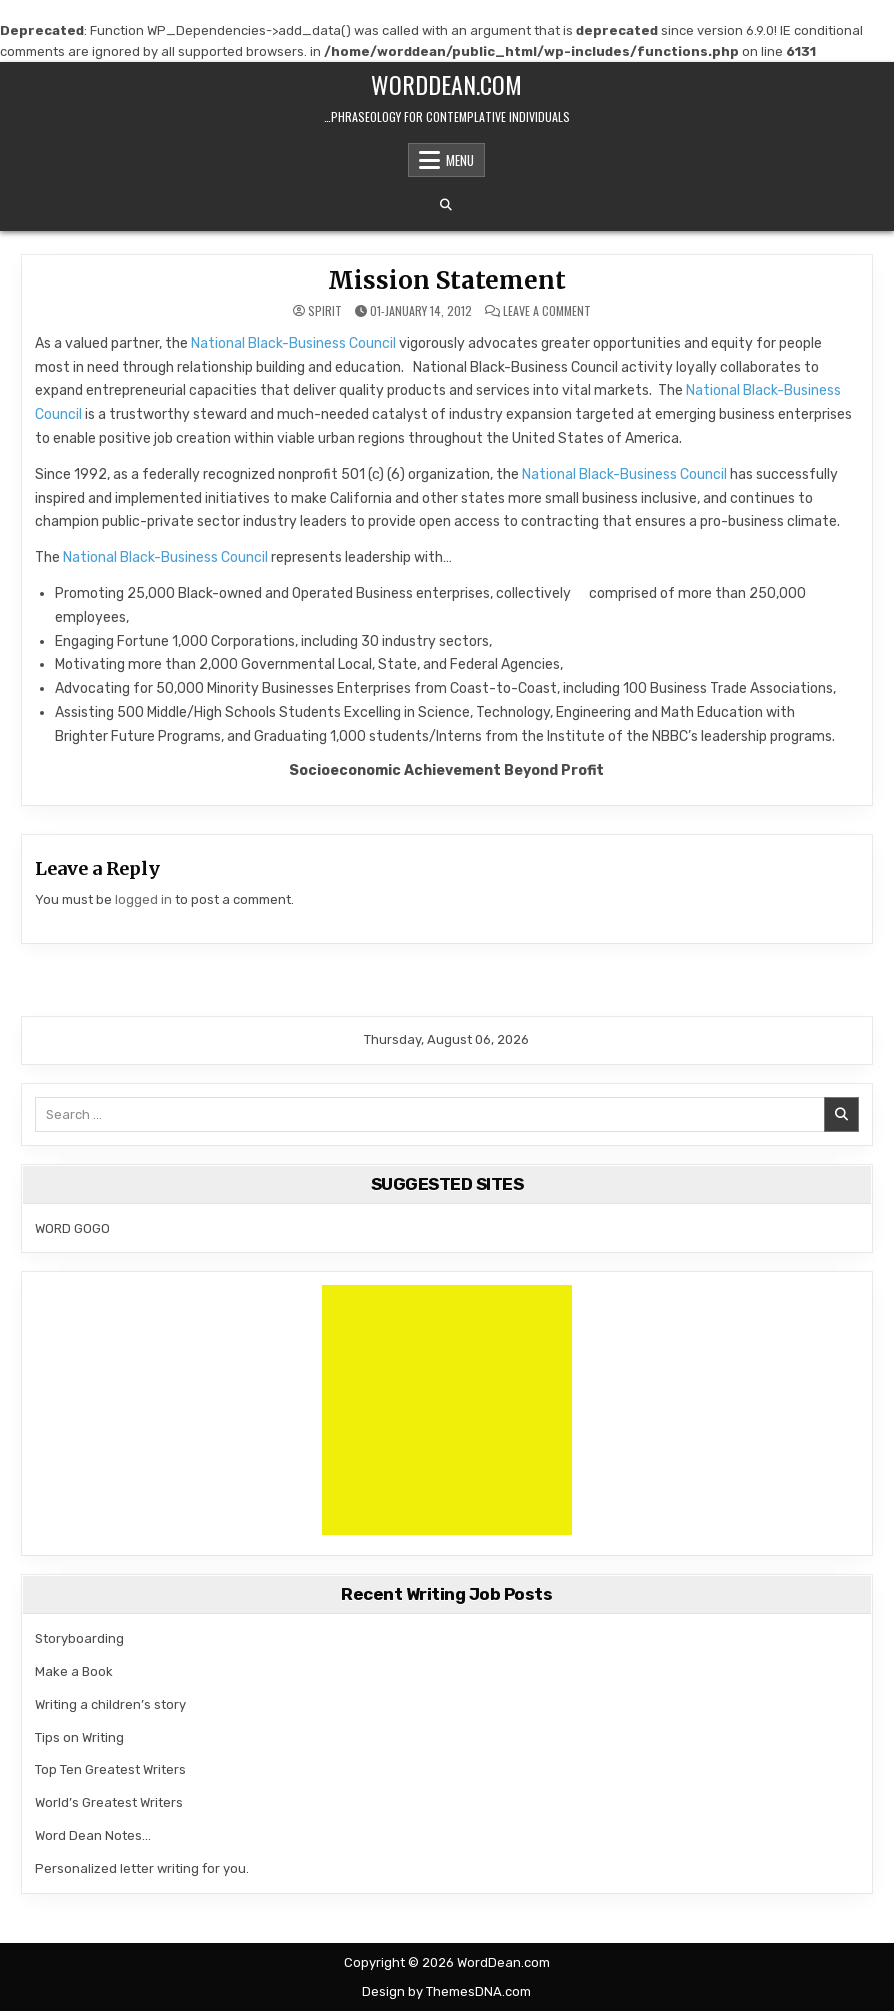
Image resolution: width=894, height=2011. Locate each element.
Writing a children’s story (110, 1704)
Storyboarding (79, 1638)
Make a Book (74, 1671)
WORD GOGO (72, 1228)
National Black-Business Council (295, 343)
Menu (460, 160)
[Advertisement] (447, 1410)
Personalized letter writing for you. (142, 1868)
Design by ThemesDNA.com (446, 1991)
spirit (325, 311)
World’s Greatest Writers (109, 1802)
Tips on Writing (79, 1737)
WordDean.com (446, 84)
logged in (143, 899)
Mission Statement (447, 280)
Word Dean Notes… (93, 1835)
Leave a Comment (547, 311)
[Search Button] (446, 205)
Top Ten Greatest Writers (110, 1769)
